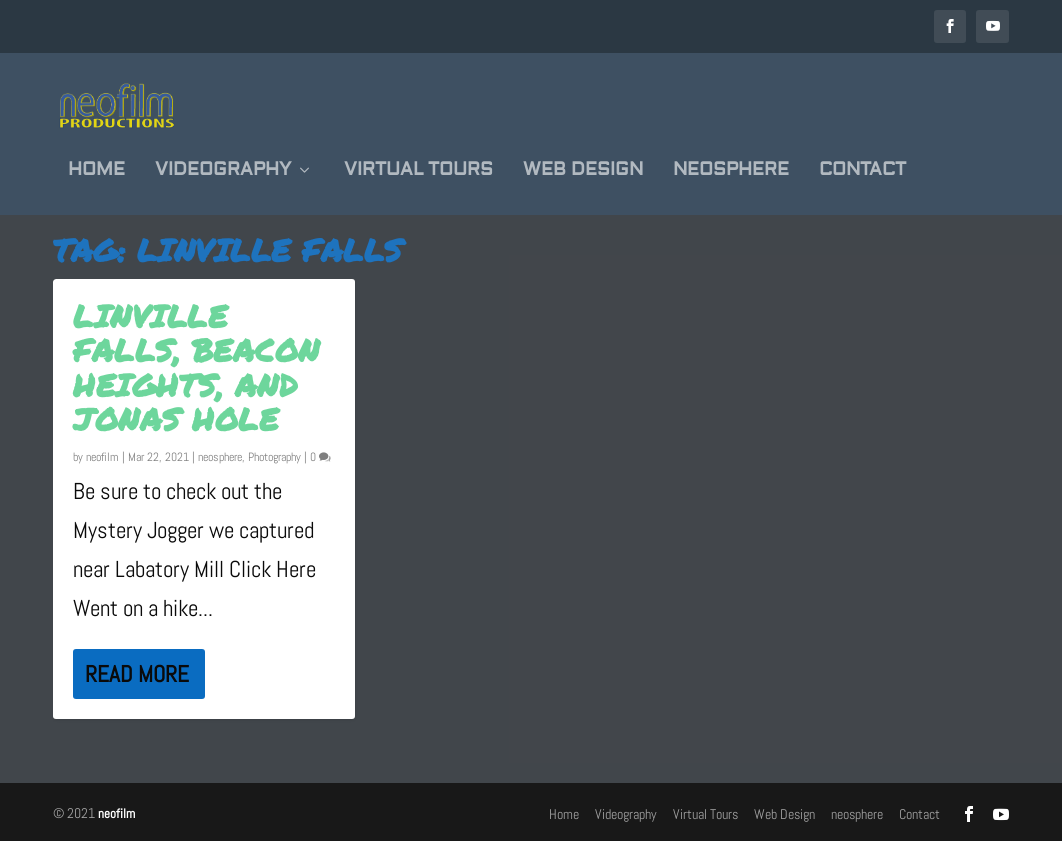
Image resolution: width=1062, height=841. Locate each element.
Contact (862, 153)
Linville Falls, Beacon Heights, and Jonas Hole (196, 366)
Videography (223, 153)
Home (96, 153)
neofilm (102, 456)
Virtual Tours (418, 153)
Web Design (583, 153)
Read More (137, 673)
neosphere (731, 153)
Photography (274, 456)
